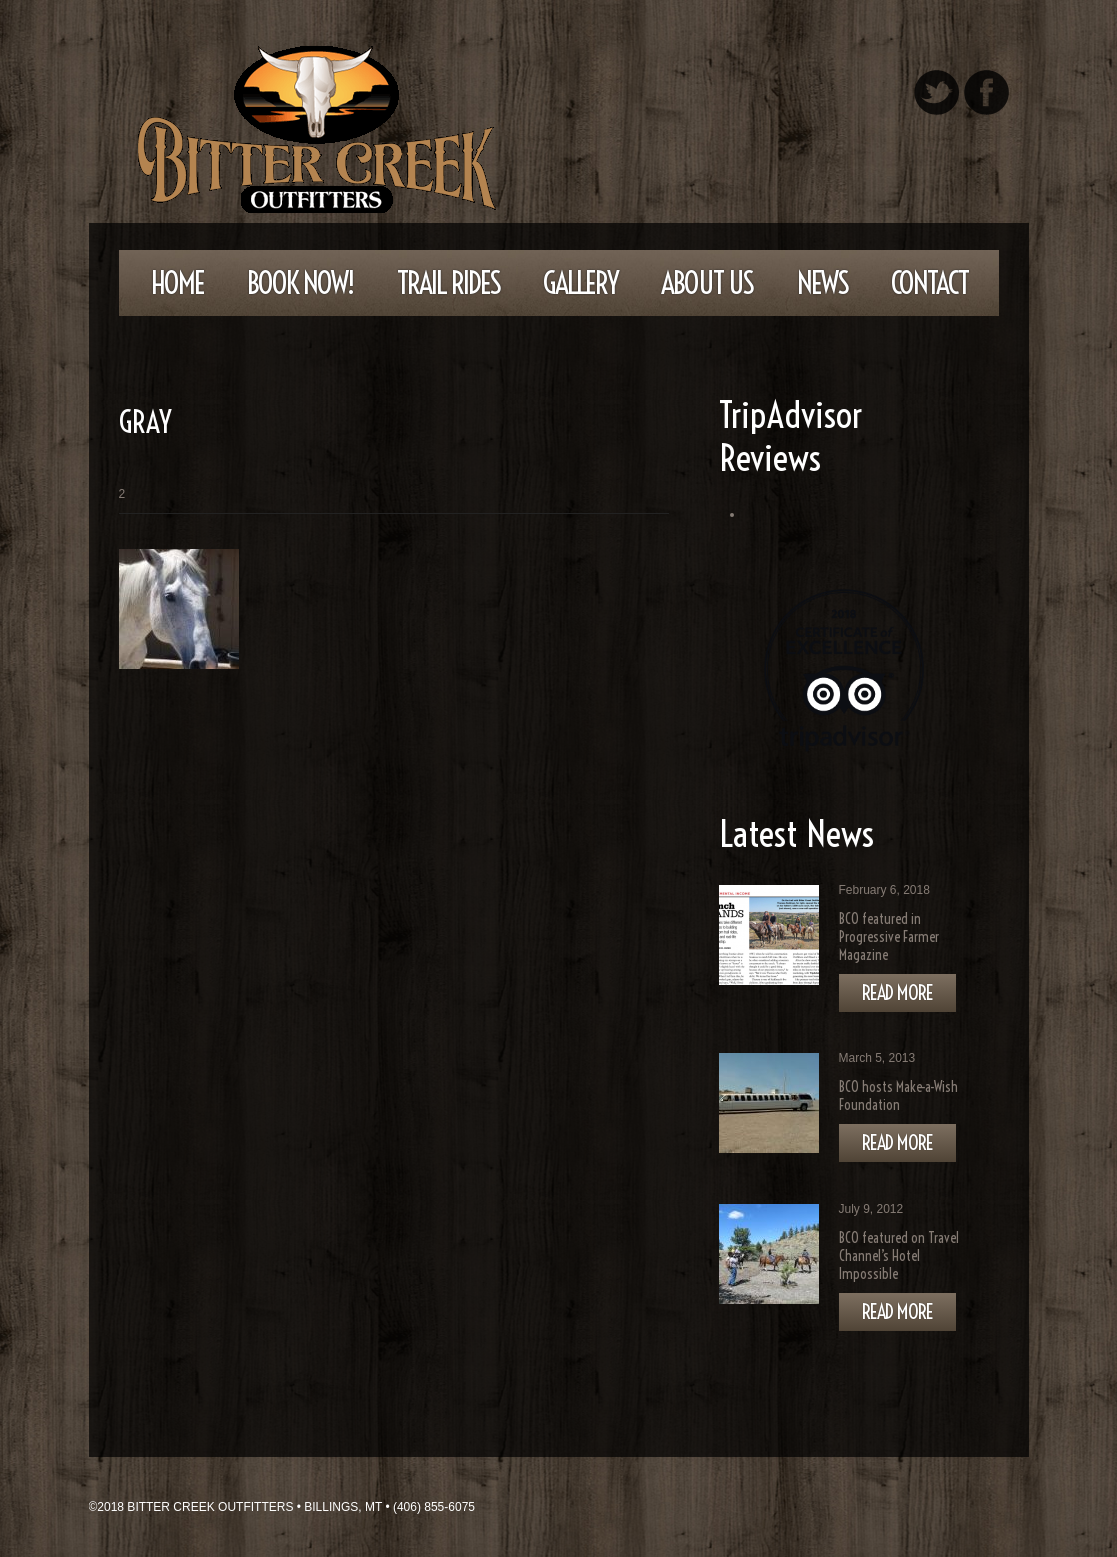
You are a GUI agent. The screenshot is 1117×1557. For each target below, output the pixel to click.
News (822, 283)
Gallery (580, 283)
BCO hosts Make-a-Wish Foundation (898, 1096)
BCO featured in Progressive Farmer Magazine (889, 937)
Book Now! (300, 283)
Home (177, 283)
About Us (707, 283)
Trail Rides (448, 283)
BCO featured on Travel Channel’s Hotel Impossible (899, 1256)
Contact (929, 283)
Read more (897, 992)
